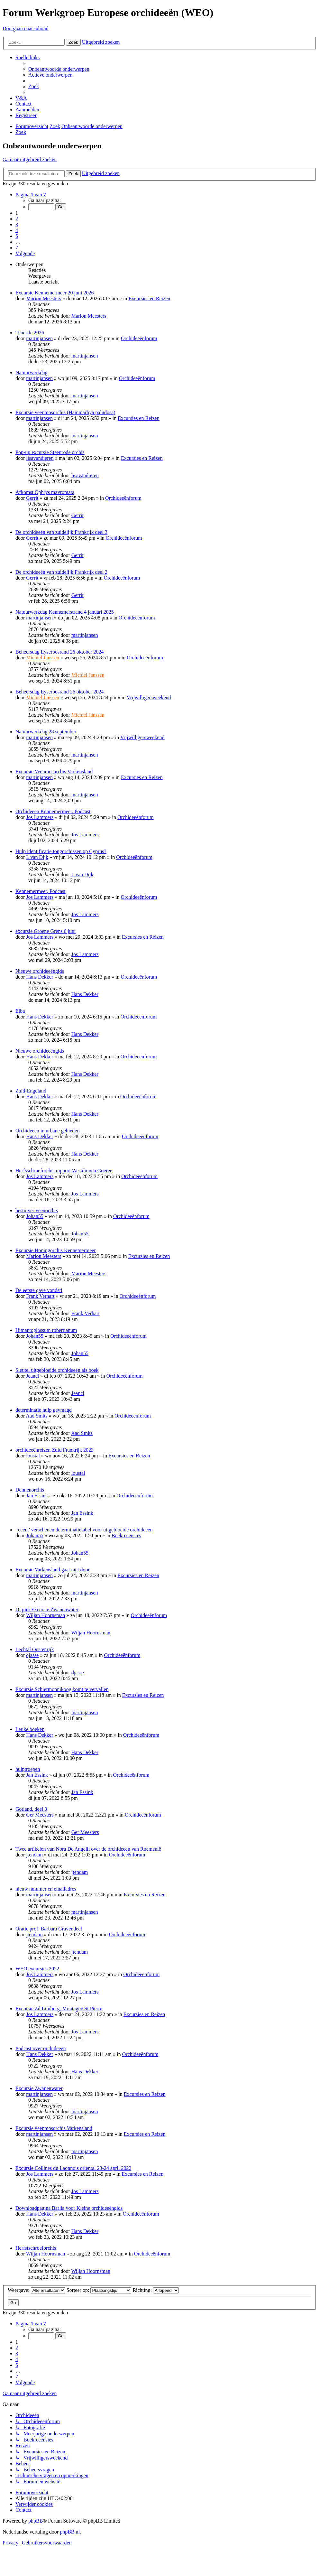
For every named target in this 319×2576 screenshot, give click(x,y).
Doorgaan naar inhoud (26, 28)
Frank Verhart (40, 1296)
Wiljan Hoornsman (45, 1615)
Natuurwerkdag (31, 372)
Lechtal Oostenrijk (34, 1649)
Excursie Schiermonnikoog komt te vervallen (62, 1689)
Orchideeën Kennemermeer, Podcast (52, 811)
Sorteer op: (99, 2290)
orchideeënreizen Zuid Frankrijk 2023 (54, 1450)
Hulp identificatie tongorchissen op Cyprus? (60, 851)
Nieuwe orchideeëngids (39, 971)
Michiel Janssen (42, 657)
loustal (33, 1455)
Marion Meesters (43, 298)
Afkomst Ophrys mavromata (44, 492)
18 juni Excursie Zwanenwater (46, 1609)
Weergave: (36, 2290)
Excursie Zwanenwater (39, 2088)
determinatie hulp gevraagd (43, 1410)
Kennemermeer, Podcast (40, 891)
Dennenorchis (29, 1490)
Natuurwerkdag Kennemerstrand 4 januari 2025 (64, 612)
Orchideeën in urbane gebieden (47, 1130)
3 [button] (16, 224)
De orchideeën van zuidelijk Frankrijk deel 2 (61, 572)
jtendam (34, 1854)
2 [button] (16, 218)
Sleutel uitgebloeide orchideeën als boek (57, 1370)
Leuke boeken (29, 1729)
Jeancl (32, 1376)
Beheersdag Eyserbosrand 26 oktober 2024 (59, 652)
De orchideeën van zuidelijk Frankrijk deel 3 (61, 532)
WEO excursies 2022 (37, 1968)
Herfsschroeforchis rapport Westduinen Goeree (63, 1170)
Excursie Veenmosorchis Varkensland (54, 771)
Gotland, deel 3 (31, 1809)
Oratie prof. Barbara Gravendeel (48, 1928)
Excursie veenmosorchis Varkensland (53, 2128)
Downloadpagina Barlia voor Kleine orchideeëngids (69, 2208)
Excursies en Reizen (149, 298)
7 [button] (16, 247)
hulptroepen (27, 1769)
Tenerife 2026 (29, 332)
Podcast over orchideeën (40, 2048)
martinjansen (39, 338)
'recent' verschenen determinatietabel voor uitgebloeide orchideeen (83, 1529)
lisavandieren (39, 458)
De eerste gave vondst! (38, 1290)
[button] (30, 194)
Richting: (155, 2290)
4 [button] (16, 230)
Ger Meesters (40, 1815)
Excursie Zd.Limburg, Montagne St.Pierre (58, 2008)
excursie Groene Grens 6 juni (45, 931)
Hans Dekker (39, 977)
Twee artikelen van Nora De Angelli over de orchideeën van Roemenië (88, 1849)
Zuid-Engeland (30, 1090)
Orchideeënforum (139, 338)
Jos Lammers (39, 817)
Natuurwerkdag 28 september (45, 731)
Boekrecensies (126, 1535)
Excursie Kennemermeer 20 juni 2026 (54, 292)
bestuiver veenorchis (36, 1210)
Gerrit (32, 498)
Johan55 (34, 1216)
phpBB (35, 2521)
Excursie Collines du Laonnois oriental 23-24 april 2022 (73, 2168)
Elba (20, 1011)
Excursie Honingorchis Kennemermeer (55, 1250)
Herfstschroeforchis (35, 2248)
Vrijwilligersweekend (149, 697)
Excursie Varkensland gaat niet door (52, 1569)
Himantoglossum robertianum (46, 1330)
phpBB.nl (70, 2531)
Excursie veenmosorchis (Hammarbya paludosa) (65, 412)
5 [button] (16, 236)
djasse (32, 1655)
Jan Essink (37, 1495)
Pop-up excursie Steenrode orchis (50, 452)
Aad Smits (36, 1415)
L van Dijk (37, 857)
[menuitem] (58, 69)
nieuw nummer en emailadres (45, 1889)
